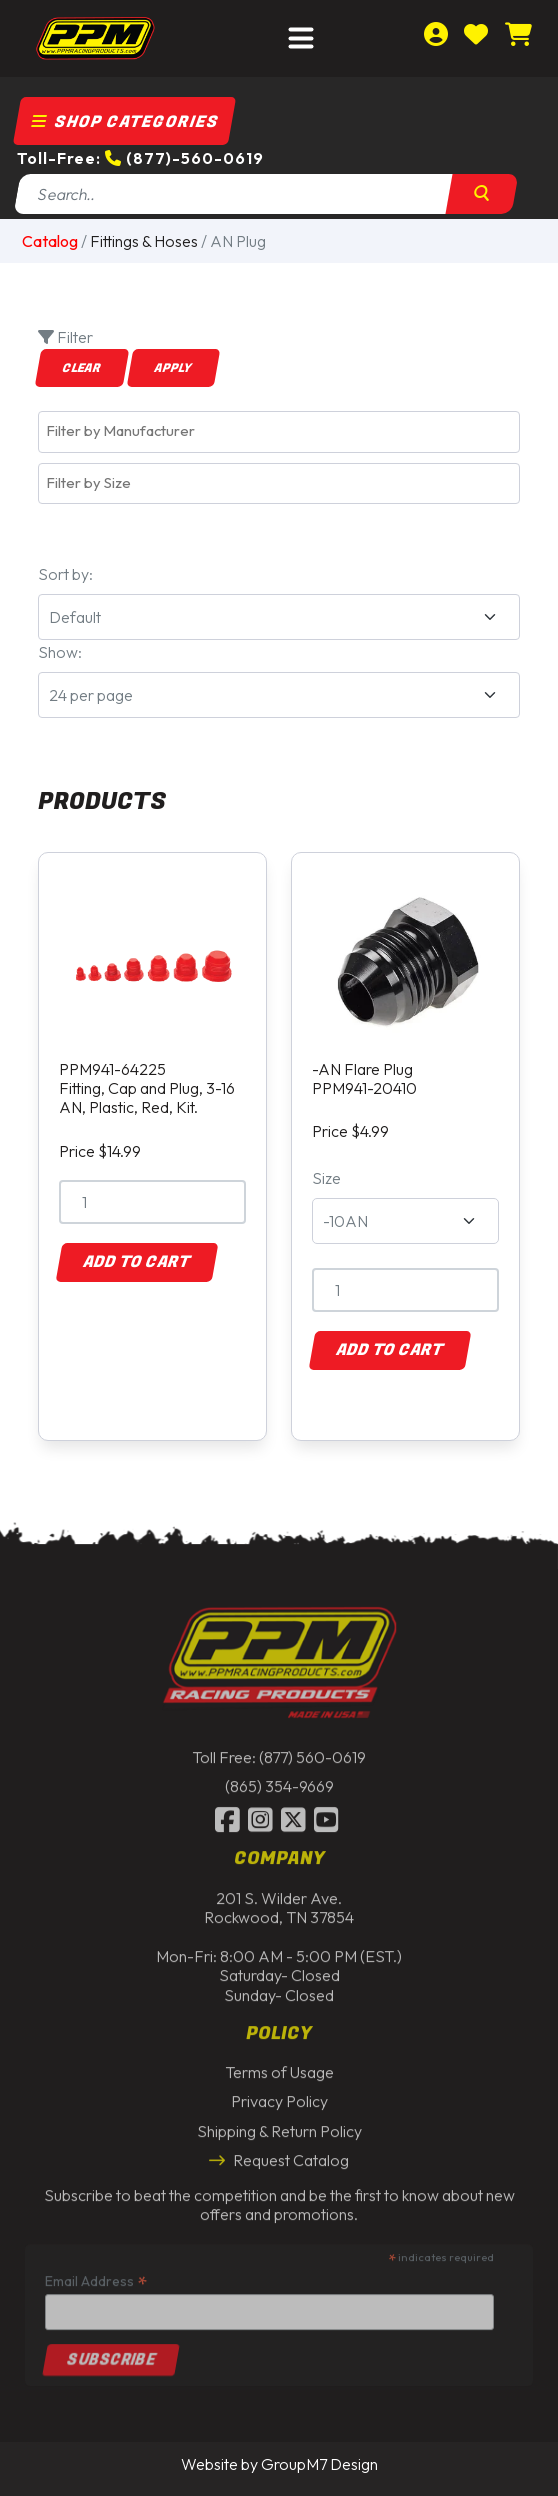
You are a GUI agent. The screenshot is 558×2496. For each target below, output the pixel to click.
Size (326, 1178)
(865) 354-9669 (279, 1782)
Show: (60, 652)
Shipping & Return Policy (279, 2126)
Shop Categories (125, 122)
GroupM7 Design (319, 2464)
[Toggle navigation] (301, 39)
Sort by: (65, 574)
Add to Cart (137, 1262)
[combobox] (279, 431)
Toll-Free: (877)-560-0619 (140, 158)
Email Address (96, 2276)
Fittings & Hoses (144, 241)
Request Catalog (279, 2155)
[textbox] (284, 431)
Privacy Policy (279, 2097)
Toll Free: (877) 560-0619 (279, 1752)
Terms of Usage (279, 2068)
